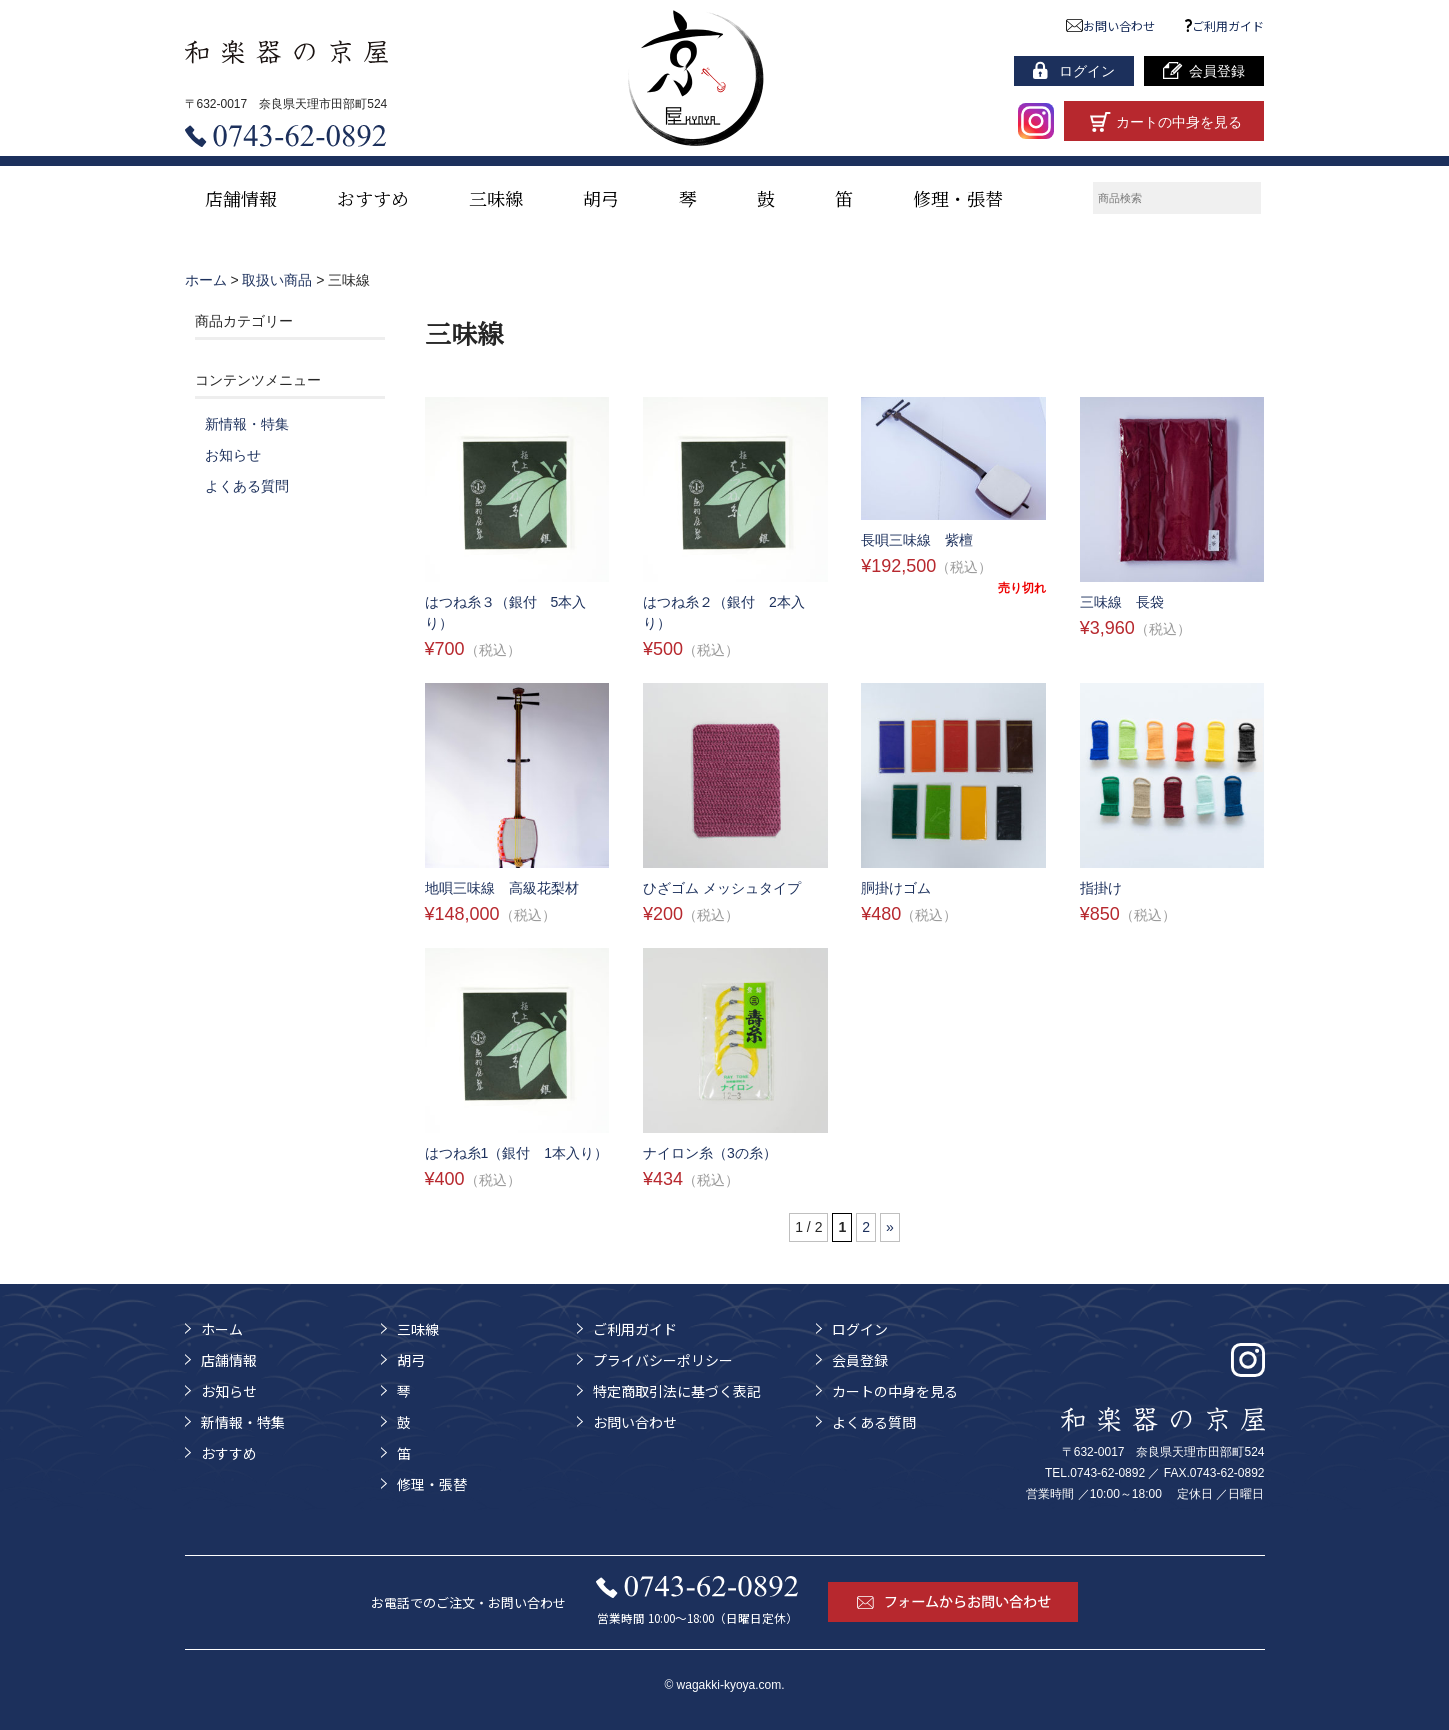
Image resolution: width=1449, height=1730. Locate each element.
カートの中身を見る (895, 1391)
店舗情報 (241, 198)
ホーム (222, 1329)
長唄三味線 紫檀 (917, 540)
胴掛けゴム (896, 888)
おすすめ (373, 198)
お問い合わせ (1110, 25)
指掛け (1101, 888)
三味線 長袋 (1122, 602)
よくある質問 (247, 486)
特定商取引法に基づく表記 (677, 1391)
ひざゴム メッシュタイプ (722, 888)
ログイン (860, 1329)
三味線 (496, 198)
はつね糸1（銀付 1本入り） (517, 1153)
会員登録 (860, 1360)
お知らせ (233, 455)
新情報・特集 (247, 424)
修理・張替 (958, 198)
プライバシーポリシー (663, 1360)
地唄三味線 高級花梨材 (502, 888)
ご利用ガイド (1225, 25)
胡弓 (601, 198)
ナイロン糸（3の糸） (710, 1153)
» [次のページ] (890, 1227)
